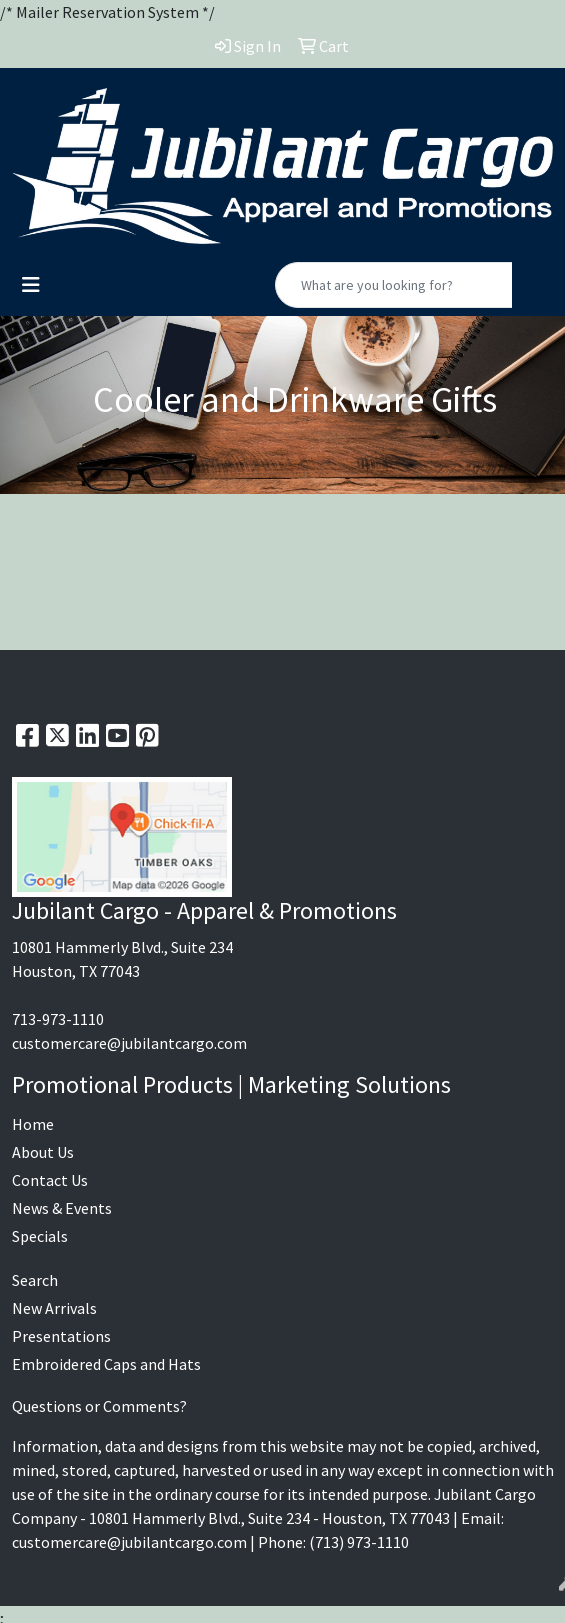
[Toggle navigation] (31, 285)
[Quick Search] (394, 285)
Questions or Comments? (99, 1406)
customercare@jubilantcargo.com (129, 1043)
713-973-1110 (58, 1019)
